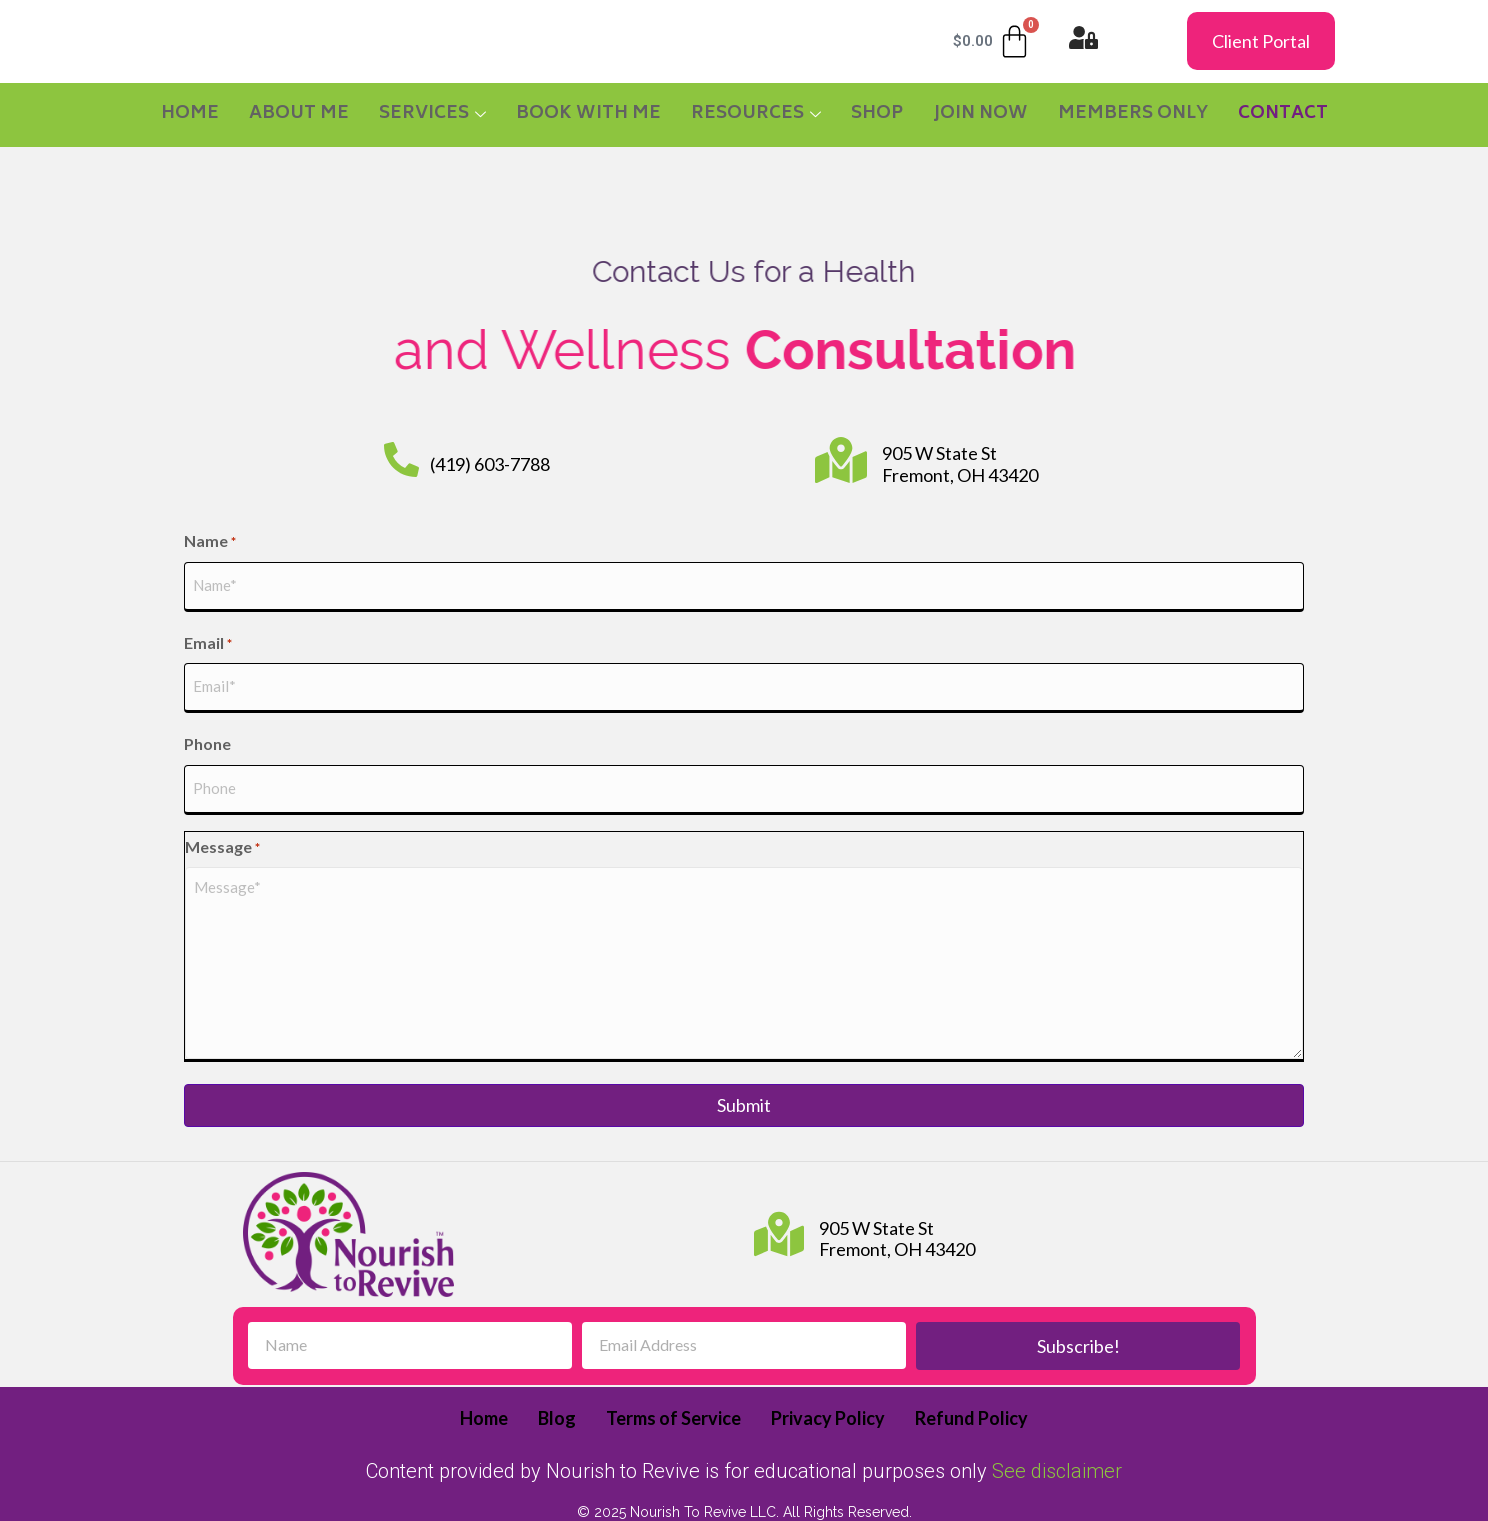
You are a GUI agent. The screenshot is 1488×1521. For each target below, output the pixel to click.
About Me (299, 114)
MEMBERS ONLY (1133, 114)
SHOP (877, 114)
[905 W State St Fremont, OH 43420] (841, 460)
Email (208, 635)
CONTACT (1283, 114)
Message (222, 822)
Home (190, 114)
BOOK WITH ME (588, 114)
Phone (207, 726)
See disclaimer (1057, 1445)
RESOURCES (756, 114)
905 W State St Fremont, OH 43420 (960, 464)
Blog (557, 1393)
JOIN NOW (980, 114)
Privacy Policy (828, 1393)
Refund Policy (971, 1393)
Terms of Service (673, 1393)
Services (432, 114)
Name (210, 542)
